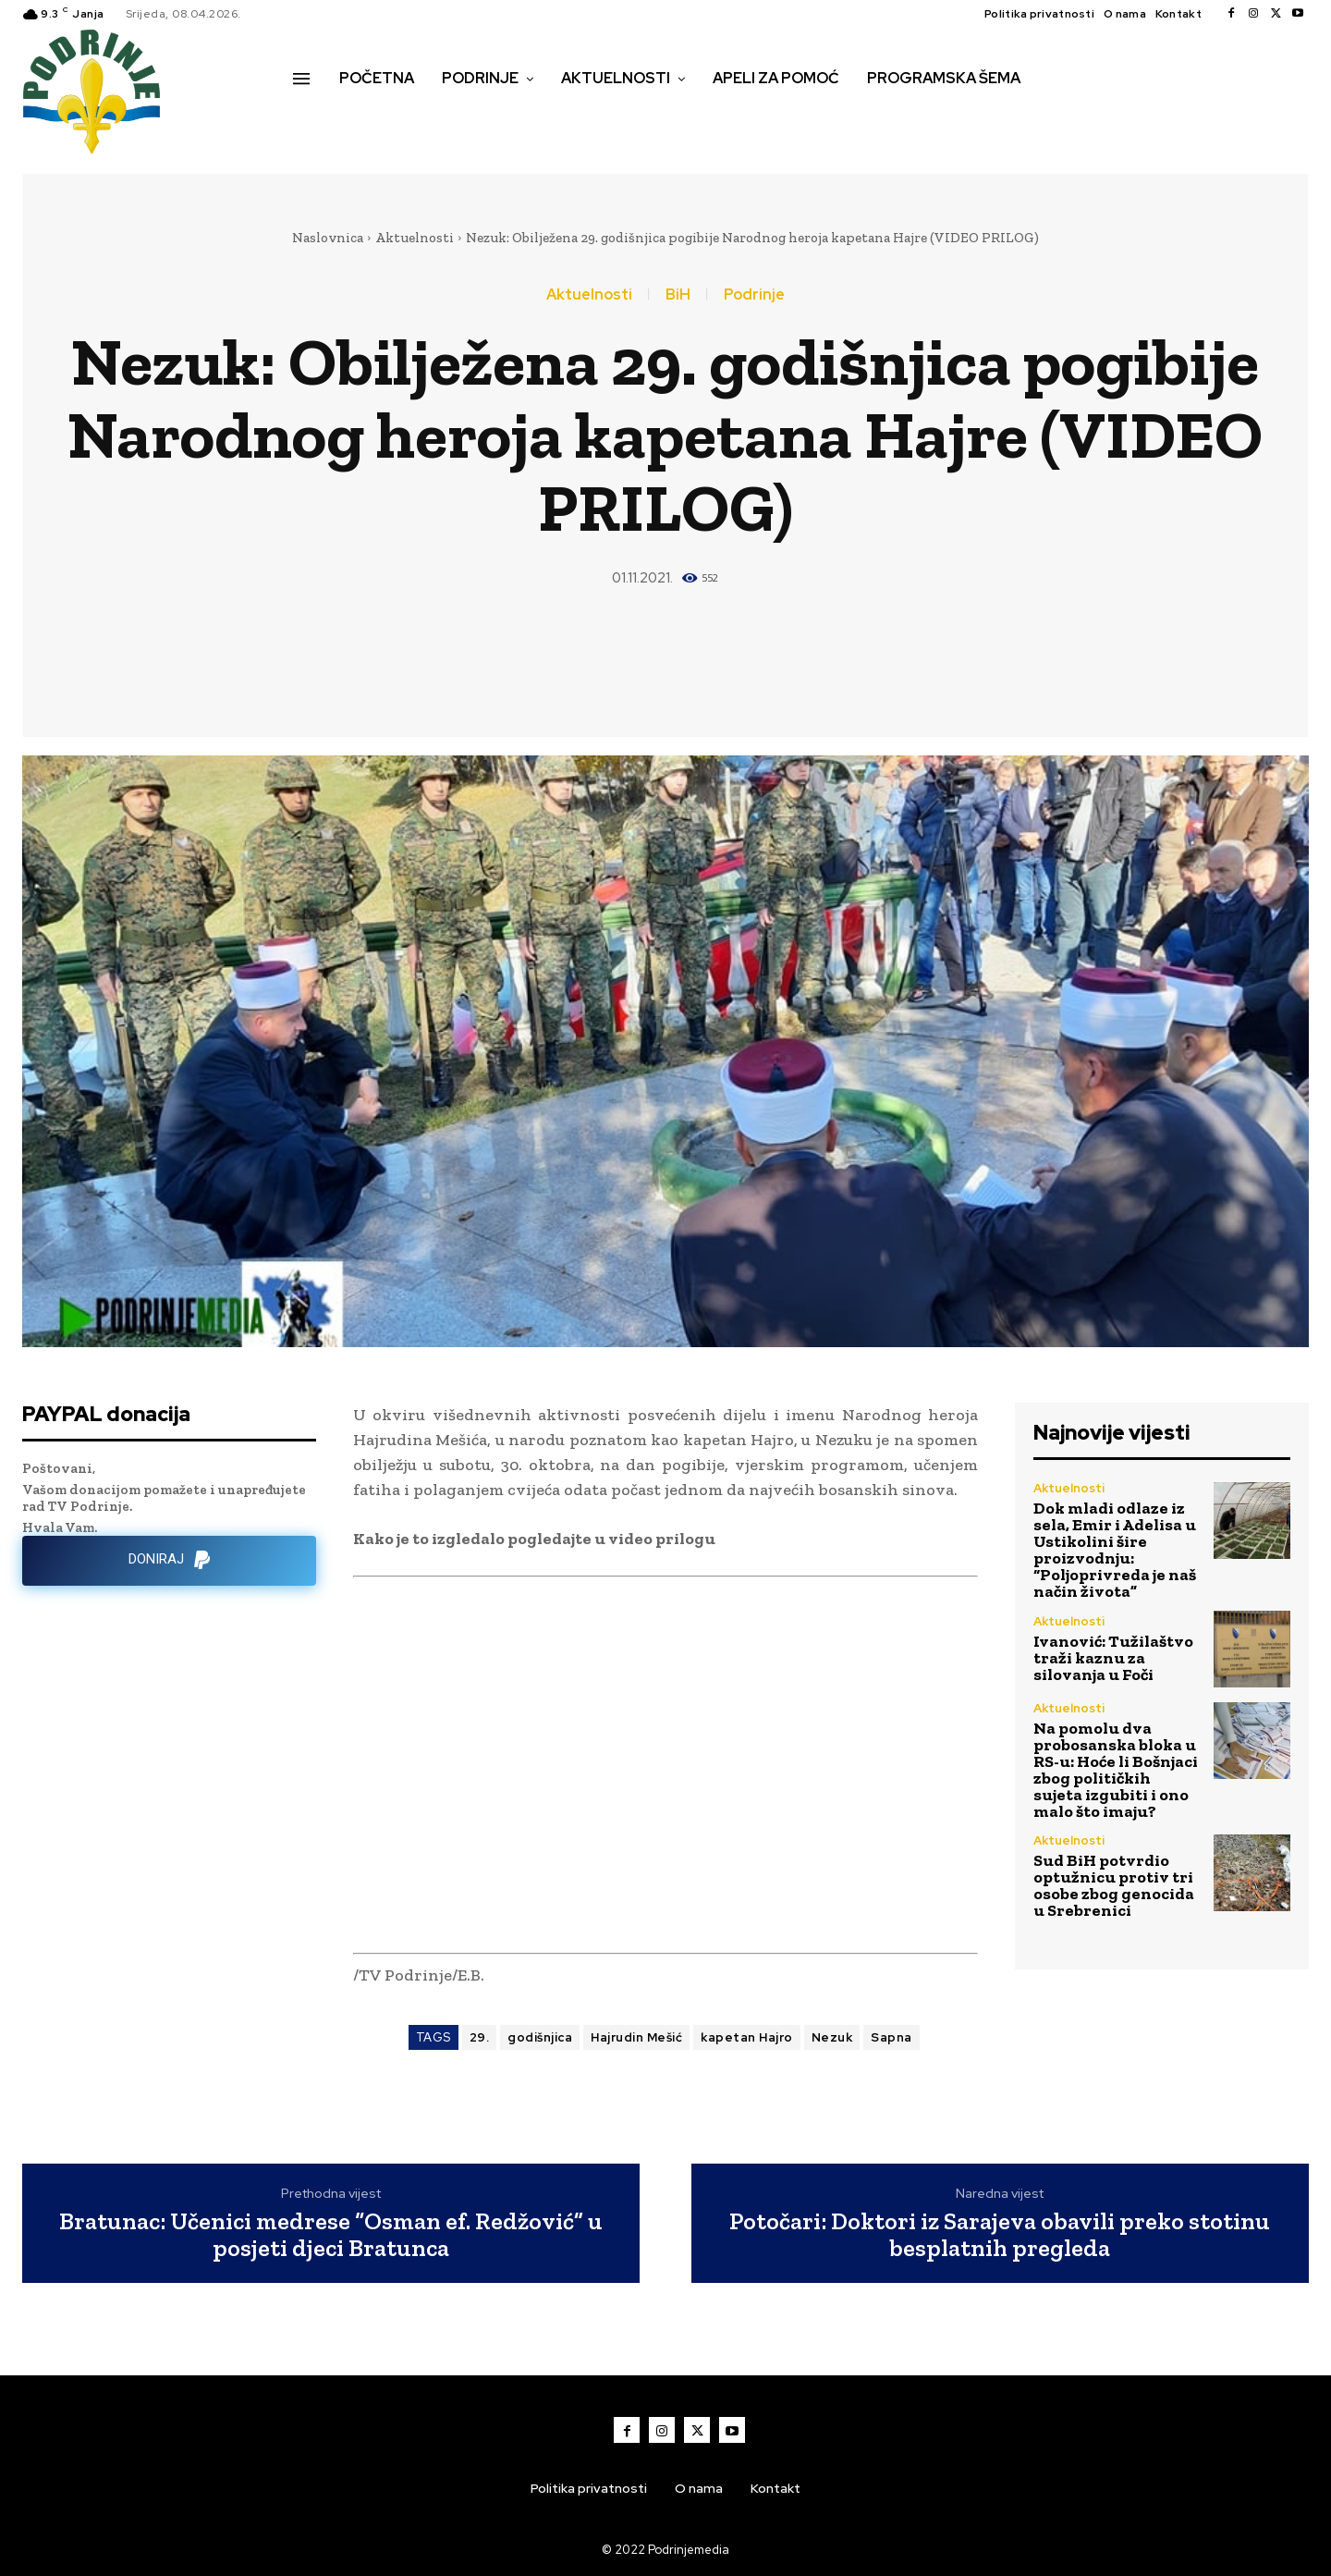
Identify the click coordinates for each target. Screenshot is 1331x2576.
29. (480, 2037)
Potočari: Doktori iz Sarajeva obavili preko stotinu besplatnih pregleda (999, 2234)
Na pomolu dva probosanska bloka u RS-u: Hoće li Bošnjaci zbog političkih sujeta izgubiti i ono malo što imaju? (1115, 1770)
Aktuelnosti (414, 237)
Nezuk (832, 2037)
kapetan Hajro (747, 2037)
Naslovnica (327, 237)
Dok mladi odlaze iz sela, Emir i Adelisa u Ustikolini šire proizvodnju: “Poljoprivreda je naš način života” (1114, 1549)
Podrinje (754, 295)
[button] (313, 117)
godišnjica (539, 2037)
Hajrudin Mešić (636, 2037)
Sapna (891, 2037)
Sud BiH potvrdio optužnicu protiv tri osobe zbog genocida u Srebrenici (1113, 1885)
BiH (678, 295)
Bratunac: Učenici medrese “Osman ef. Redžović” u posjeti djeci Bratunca (331, 2234)
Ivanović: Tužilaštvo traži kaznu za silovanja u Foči (1113, 1658)
